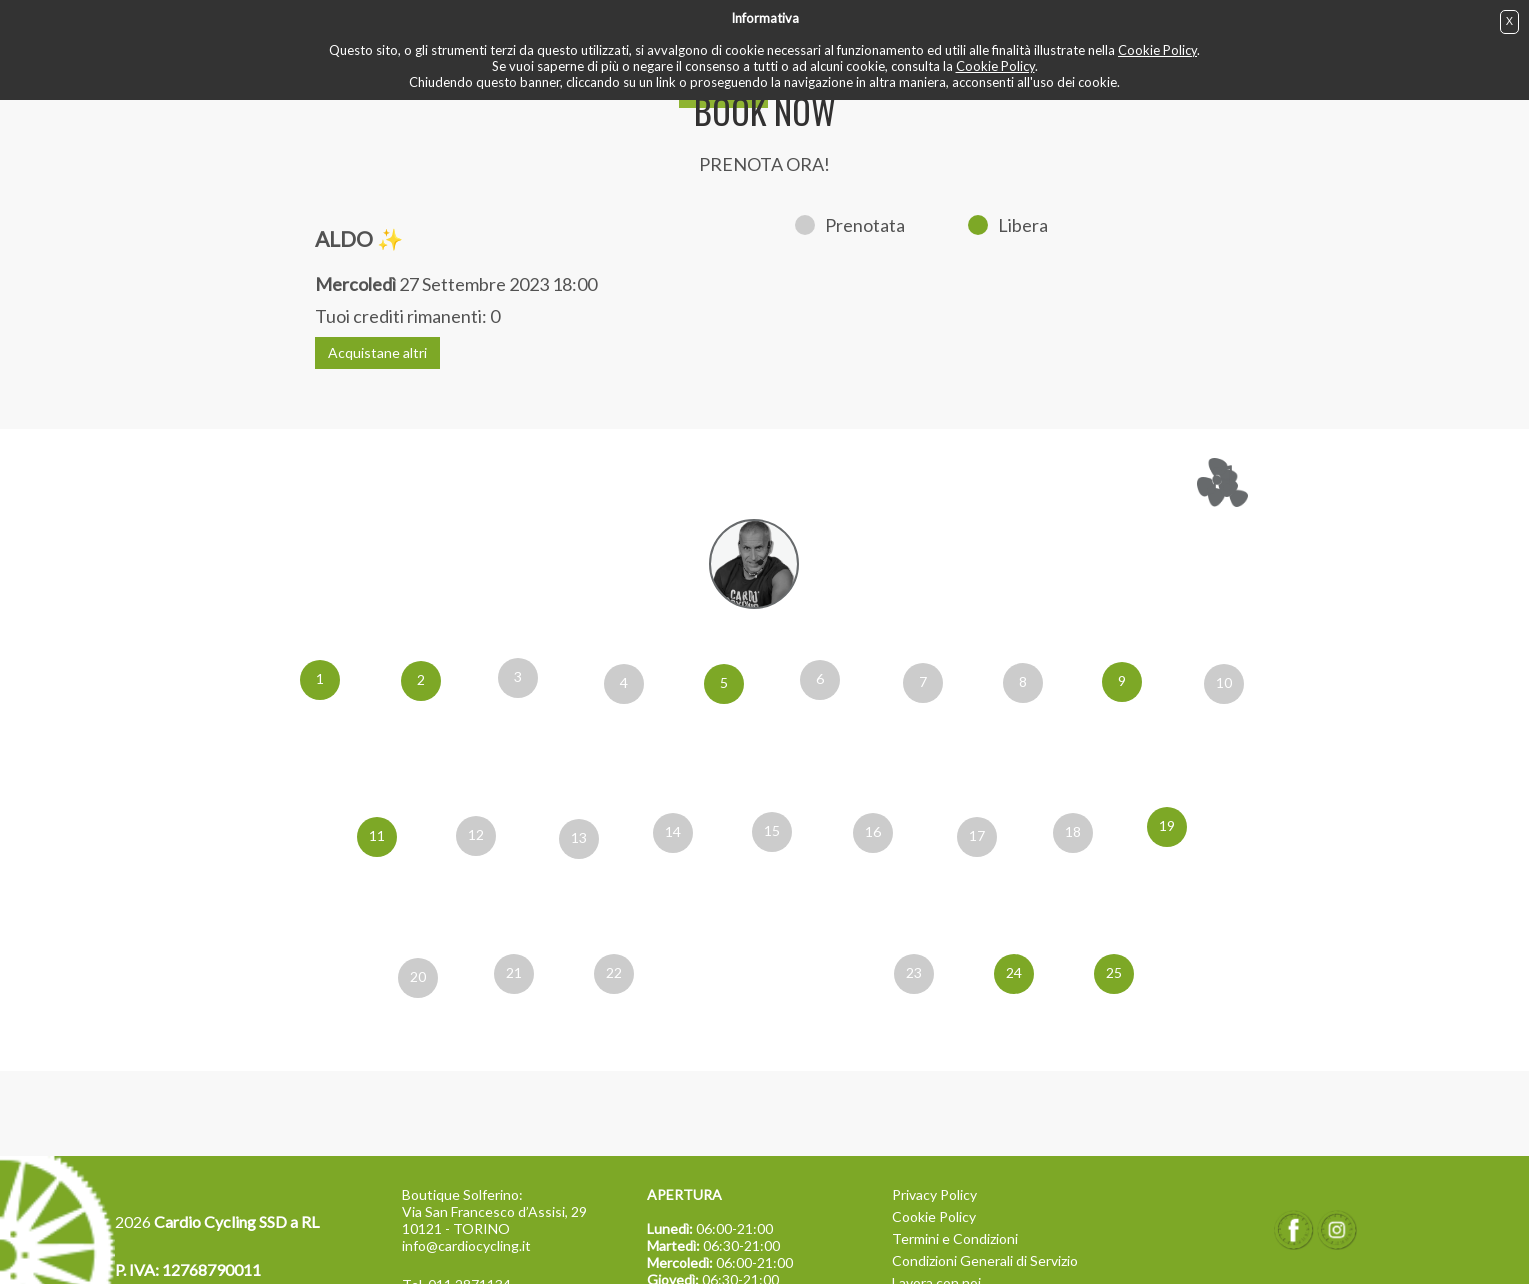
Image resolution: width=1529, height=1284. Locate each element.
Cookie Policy (1157, 50)
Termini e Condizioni (955, 1238)
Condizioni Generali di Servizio (985, 1260)
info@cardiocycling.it (466, 1245)
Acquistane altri (377, 352)
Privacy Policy (934, 1194)
